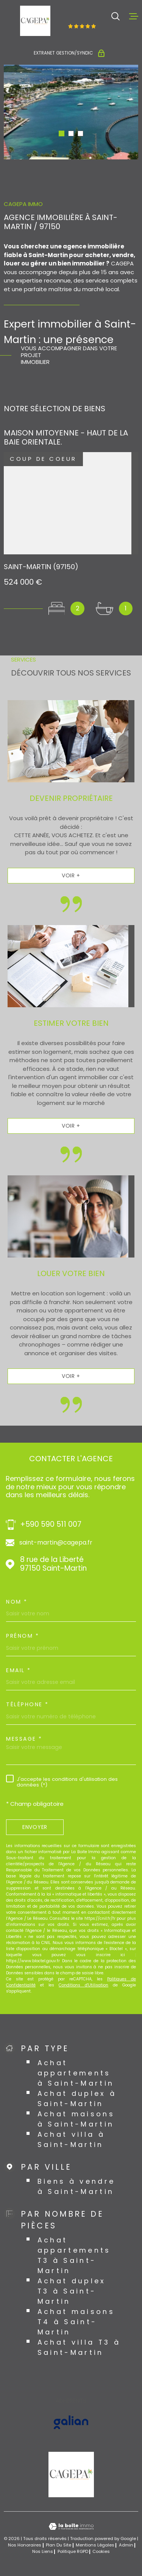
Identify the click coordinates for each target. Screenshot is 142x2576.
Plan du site (58, 2545)
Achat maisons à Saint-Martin (76, 2119)
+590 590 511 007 (50, 1524)
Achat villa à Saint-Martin (71, 2139)
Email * (18, 1670)
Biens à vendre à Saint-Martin (76, 2186)
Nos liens (42, 2551)
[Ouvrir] (115, 16)
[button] (61, 133)
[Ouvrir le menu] (133, 16)
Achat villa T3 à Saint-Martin (79, 2347)
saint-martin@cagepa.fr (55, 1542)
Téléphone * (27, 1704)
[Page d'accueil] (35, 21)
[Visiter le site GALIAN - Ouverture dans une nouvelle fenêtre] (71, 2422)
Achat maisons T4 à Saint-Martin (76, 2322)
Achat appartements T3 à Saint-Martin (74, 2255)
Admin (126, 2545)
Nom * (17, 1601)
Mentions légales (95, 2545)
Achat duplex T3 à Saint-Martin (71, 2291)
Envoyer (34, 1827)
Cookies (101, 2551)
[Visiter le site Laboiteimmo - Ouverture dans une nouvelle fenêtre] (71, 2526)
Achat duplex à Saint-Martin (77, 2098)
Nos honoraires (24, 2545)
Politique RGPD (73, 2551)
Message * (24, 1738)
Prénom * (22, 1635)
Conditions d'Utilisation (83, 1985)
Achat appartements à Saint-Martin (75, 2073)
